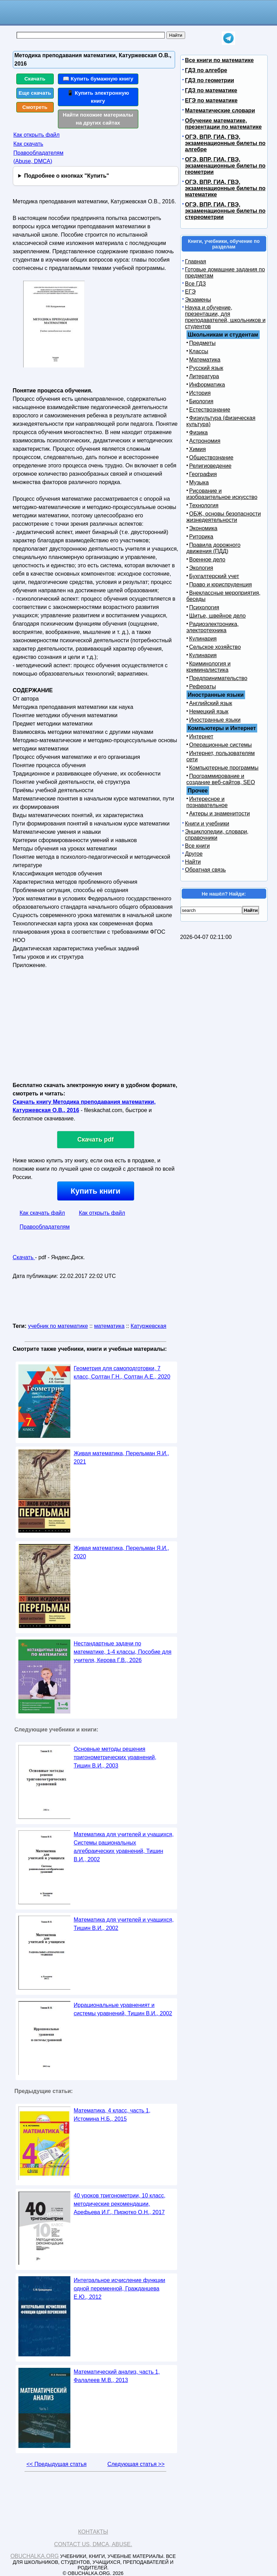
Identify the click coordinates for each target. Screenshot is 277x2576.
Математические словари (220, 110)
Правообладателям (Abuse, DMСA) (39, 157)
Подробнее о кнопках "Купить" (66, 176)
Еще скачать (35, 93)
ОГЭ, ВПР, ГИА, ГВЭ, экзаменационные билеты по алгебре (225, 143)
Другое (194, 854)
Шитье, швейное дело (217, 616)
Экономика (203, 528)
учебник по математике (58, 1326)
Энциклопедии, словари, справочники (217, 835)
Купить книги (95, 1191)
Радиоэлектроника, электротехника (213, 627)
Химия (197, 449)
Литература (204, 376)
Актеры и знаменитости (219, 813)
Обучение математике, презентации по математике (223, 124)
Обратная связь (205, 870)
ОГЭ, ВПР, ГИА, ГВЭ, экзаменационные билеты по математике (225, 188)
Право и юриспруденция (220, 584)
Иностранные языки (215, 720)
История (200, 393)
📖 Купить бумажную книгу (98, 79)
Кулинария (203, 639)
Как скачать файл (42, 1213)
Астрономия (204, 441)
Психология (204, 607)
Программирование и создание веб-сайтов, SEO (221, 779)
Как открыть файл (37, 135)
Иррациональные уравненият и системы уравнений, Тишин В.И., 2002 (123, 2009)
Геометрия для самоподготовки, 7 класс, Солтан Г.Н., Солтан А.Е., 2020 (122, 1372)
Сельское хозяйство (215, 647)
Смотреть (34, 107)
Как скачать (28, 144)
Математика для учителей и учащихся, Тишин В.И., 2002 (124, 1924)
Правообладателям (45, 1227)
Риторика (201, 537)
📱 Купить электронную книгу (98, 97)
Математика (204, 360)
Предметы (202, 343)
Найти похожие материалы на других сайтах (98, 119)
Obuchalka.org (34, 2556)
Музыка (199, 482)
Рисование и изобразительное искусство (222, 494)
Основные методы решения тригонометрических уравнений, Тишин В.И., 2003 (115, 1757)
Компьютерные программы (224, 768)
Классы (198, 351)
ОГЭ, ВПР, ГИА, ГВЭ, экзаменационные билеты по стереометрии (225, 211)
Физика (198, 432)
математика (109, 1326)
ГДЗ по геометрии (209, 80)
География (203, 474)
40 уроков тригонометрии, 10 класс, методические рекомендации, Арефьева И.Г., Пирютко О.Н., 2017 (120, 2204)
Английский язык (210, 703)
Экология (201, 568)
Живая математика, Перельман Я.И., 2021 (122, 1457)
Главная (195, 261)
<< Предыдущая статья (56, 2464)
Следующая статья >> (136, 2464)
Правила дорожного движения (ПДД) (214, 548)
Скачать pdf (95, 1139)
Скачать (34, 79)
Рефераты (202, 686)
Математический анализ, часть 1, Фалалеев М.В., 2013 (117, 2376)
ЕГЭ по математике (211, 100)
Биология (201, 401)
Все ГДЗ (195, 284)
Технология (204, 505)
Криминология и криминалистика (209, 667)
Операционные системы (220, 745)
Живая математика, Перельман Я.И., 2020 (122, 1552)
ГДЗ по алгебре (206, 70)
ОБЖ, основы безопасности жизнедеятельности (224, 517)
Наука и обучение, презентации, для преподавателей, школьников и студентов (225, 317)
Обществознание (211, 457)
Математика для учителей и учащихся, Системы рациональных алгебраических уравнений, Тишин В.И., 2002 (124, 1846)
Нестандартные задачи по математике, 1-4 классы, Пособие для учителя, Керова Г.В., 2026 (123, 1652)
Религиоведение (210, 466)
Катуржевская (148, 1326)
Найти (193, 862)
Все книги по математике (219, 60)
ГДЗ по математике (211, 90)
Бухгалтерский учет (214, 576)
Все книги (197, 846)
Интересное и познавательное (207, 802)
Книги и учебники (207, 824)
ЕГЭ (190, 292)
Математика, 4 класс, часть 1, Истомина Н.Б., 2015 (112, 2115)
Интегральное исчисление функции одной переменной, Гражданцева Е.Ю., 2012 (119, 2288)
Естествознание (210, 410)
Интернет (201, 736)
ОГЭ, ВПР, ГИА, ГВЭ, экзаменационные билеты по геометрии (225, 165)
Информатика (207, 385)
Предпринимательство (218, 678)
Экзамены (198, 300)
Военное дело (207, 559)
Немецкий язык (208, 711)
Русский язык (206, 368)
